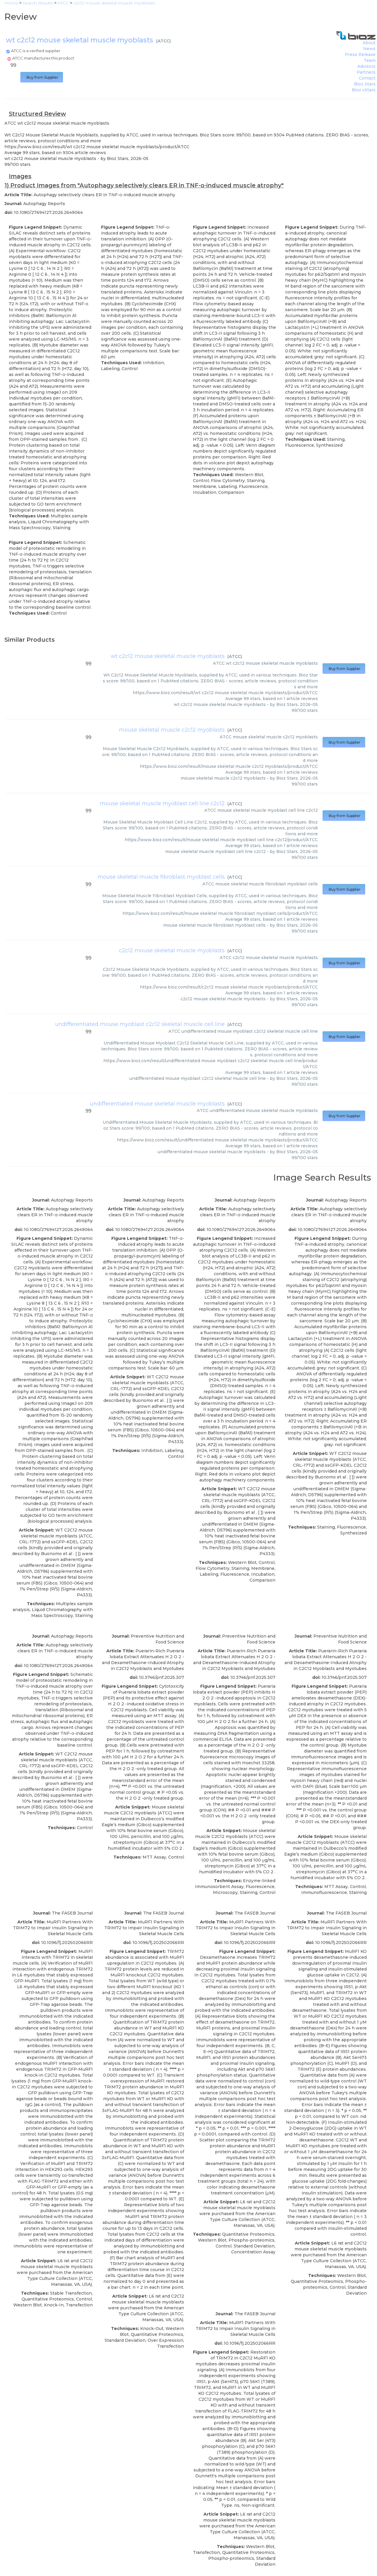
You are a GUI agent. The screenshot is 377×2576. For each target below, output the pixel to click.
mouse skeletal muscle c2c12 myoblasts (172, 730)
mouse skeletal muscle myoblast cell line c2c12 (162, 803)
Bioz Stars (365, 84)
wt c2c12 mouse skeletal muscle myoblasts (168, 656)
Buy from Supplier (42, 77)
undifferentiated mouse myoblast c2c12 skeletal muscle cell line (140, 1024)
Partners (366, 72)
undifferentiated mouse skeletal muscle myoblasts (157, 1103)
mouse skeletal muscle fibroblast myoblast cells (161, 877)
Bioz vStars (364, 90)
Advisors (366, 66)
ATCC (163, 41)
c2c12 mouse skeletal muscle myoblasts (172, 950)
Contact (367, 78)
